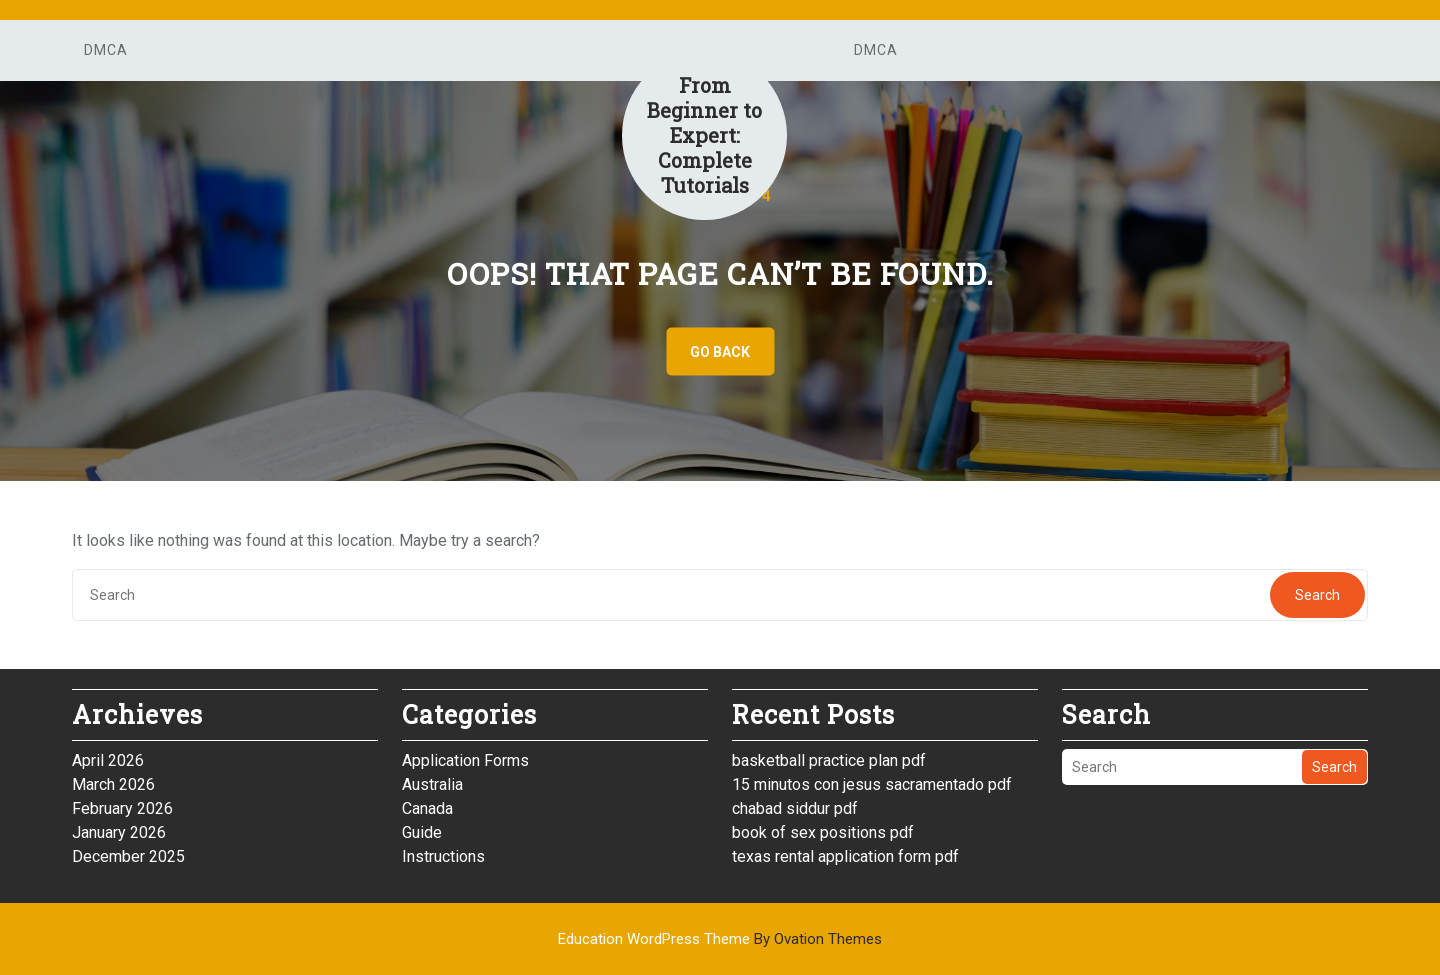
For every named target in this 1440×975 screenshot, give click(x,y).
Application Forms (465, 760)
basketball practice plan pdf (829, 760)
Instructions (443, 856)
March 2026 (113, 784)
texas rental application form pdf (845, 856)
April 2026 (108, 760)
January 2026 (119, 832)
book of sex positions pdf (823, 832)
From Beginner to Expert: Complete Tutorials (704, 135)
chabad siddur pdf (795, 808)
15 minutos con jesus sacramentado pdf (872, 784)
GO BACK (720, 352)
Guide (422, 832)
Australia (432, 784)
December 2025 (128, 856)
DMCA (106, 50)
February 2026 (122, 808)
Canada (427, 808)
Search (1317, 595)
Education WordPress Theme (720, 939)
